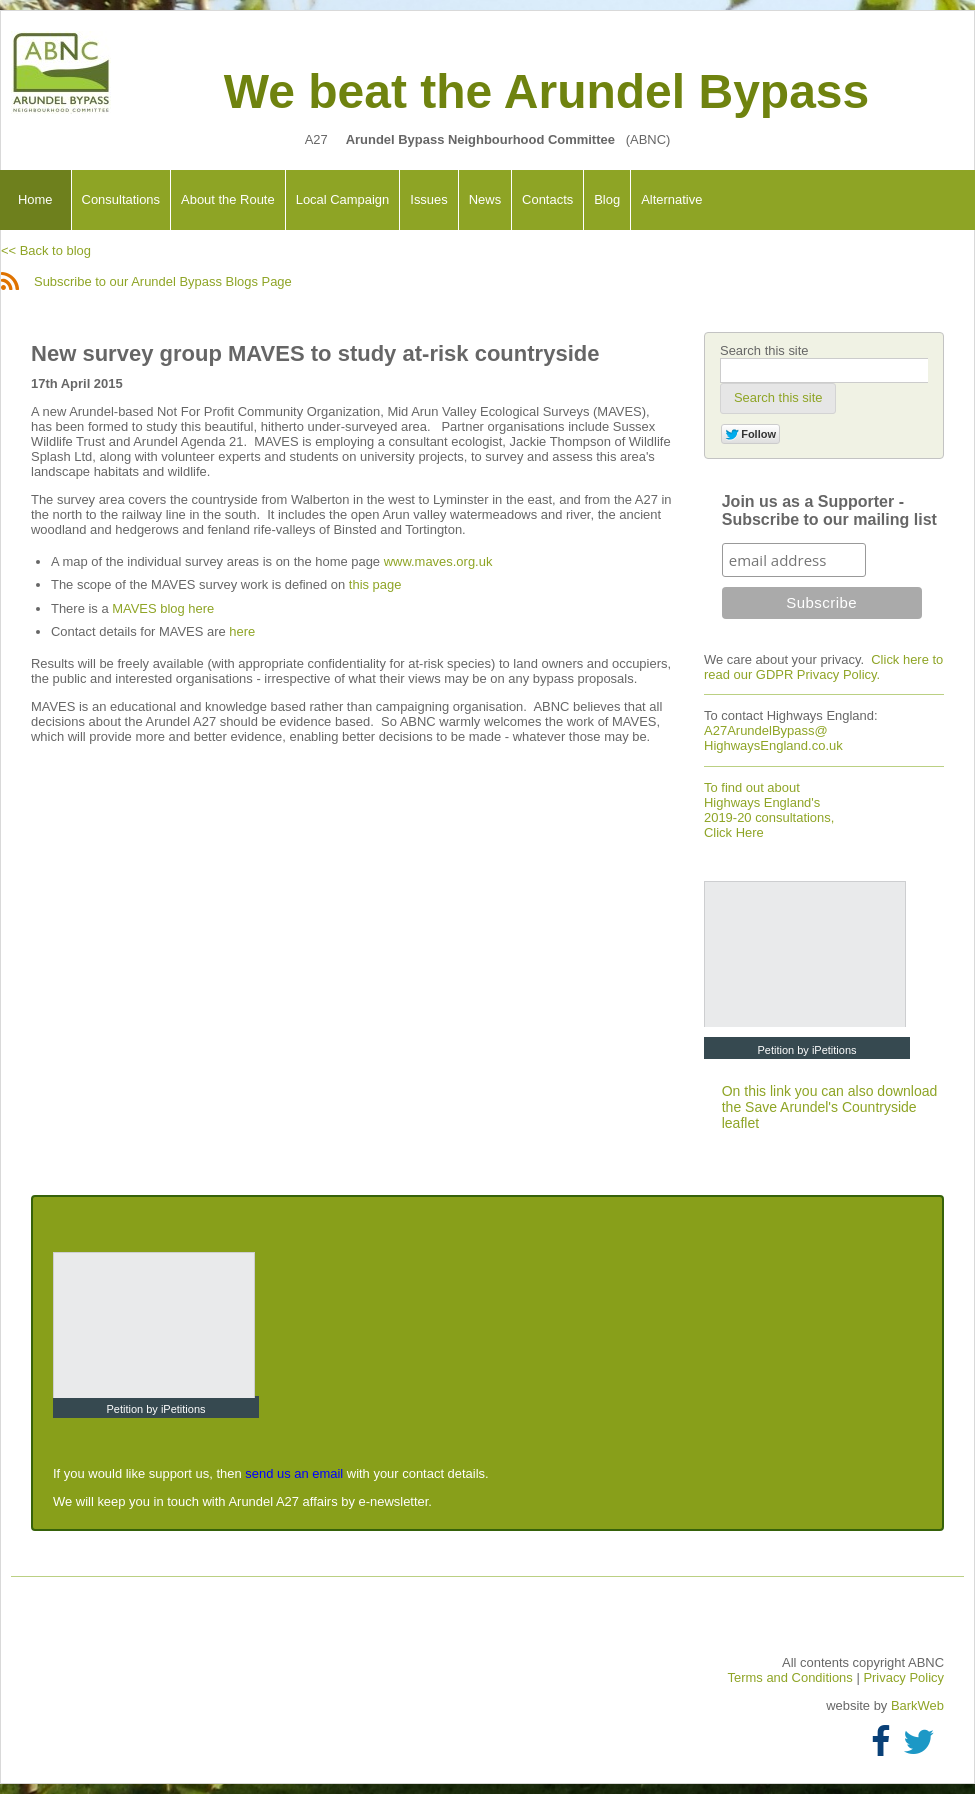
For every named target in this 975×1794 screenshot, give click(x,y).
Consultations (121, 199)
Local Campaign (343, 199)
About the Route (228, 199)
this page (375, 584)
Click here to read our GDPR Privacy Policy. (823, 667)
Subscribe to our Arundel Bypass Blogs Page (146, 281)
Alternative (671, 199)
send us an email (294, 1473)
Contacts (547, 199)
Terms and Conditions (792, 1677)
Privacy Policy (903, 1677)
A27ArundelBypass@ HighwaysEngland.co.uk (773, 738)
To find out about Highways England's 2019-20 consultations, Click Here (769, 810)
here (242, 631)
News (485, 199)
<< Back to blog (46, 250)
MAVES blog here (163, 608)
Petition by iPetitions (806, 1050)
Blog (607, 199)
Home (35, 199)
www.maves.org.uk (438, 561)
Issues (428, 199)
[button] (778, 398)
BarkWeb (917, 1705)
